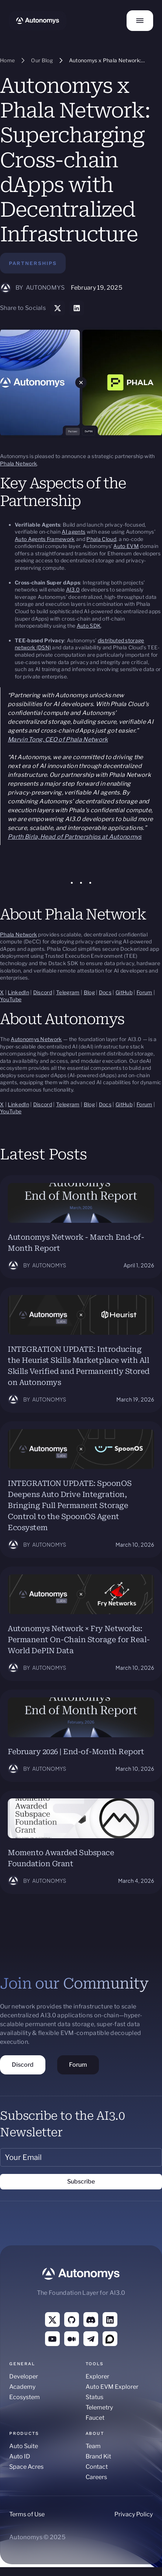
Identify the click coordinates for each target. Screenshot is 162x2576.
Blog (89, 992)
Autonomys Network (36, 1039)
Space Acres (26, 2466)
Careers (96, 2477)
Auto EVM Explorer (112, 2386)
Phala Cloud (101, 539)
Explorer (97, 2376)
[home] (37, 20)
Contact (97, 2466)
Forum (144, 992)
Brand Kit (98, 2456)
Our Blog (42, 60)
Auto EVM (126, 546)
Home (7, 60)
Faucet (95, 2417)
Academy (22, 2386)
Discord (42, 992)
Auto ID (19, 2456)
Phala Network (18, 463)
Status (94, 2397)
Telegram (68, 992)
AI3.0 (73, 589)
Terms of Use (27, 2514)
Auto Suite (23, 2446)
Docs (105, 992)
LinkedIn (18, 992)
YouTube (10, 999)
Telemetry (99, 2407)
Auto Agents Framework (45, 539)
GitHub (124, 992)
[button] (140, 20)
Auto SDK (89, 625)
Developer (23, 2376)
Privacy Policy (133, 2514)
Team (93, 2446)
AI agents (73, 531)
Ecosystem (24, 2397)
